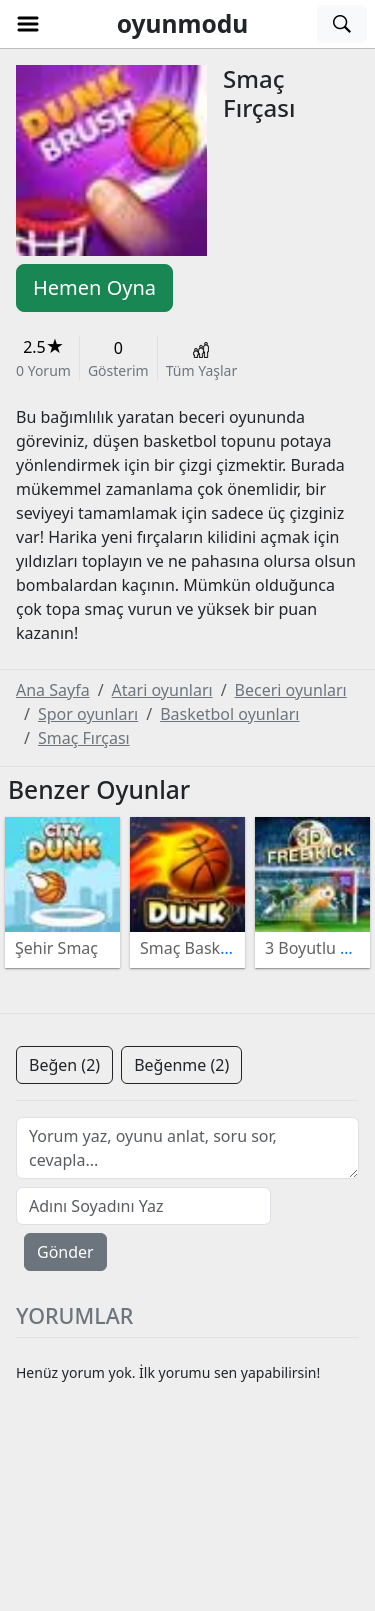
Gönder (65, 1252)
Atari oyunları (162, 690)
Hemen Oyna (94, 287)
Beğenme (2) (181, 1065)
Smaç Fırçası (84, 738)
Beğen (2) (64, 1065)
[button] (28, 24)
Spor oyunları (88, 714)
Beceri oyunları (291, 690)
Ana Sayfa (53, 690)
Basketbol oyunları (229, 714)
